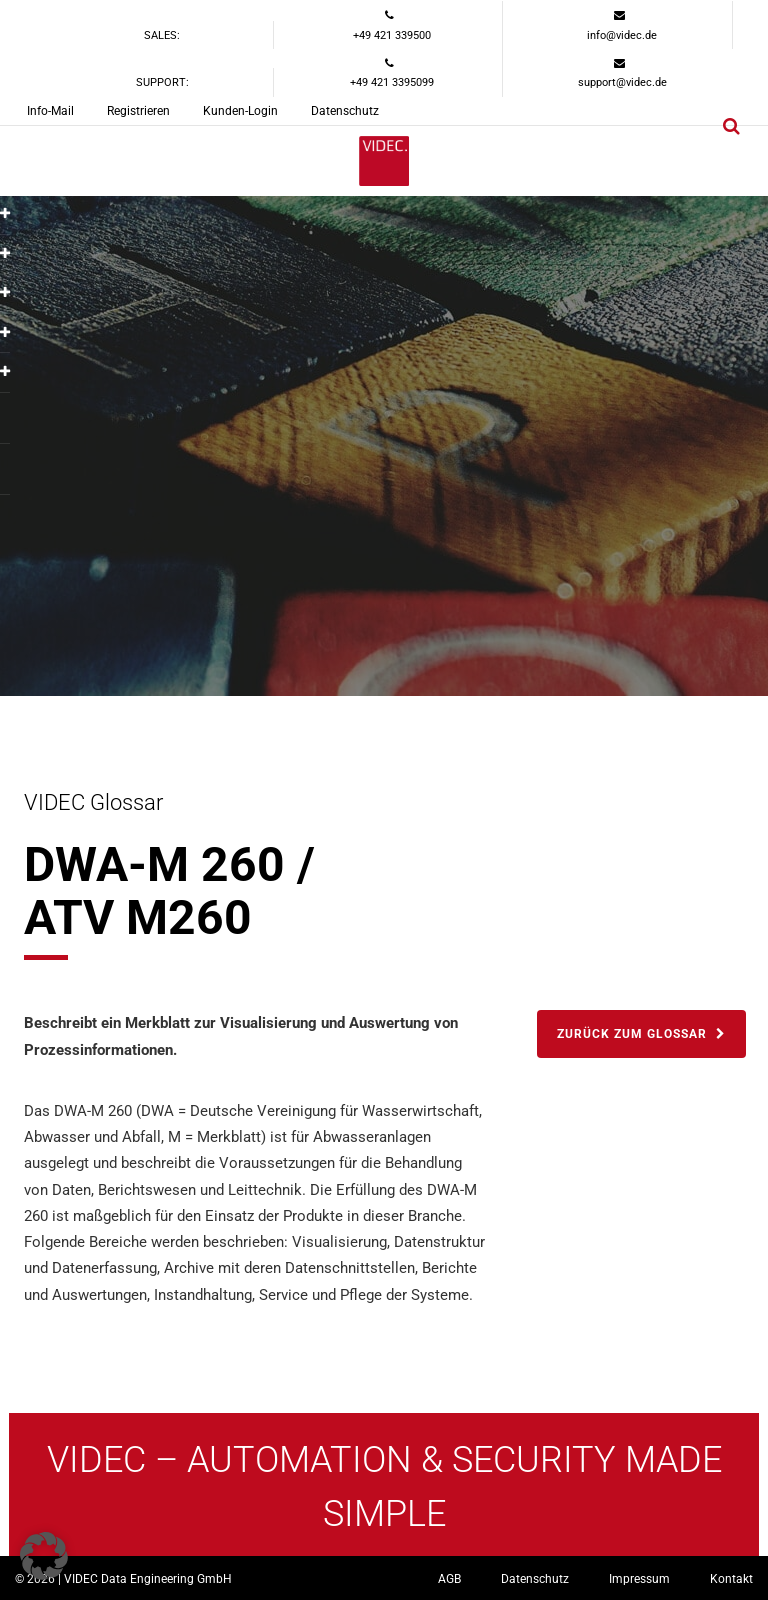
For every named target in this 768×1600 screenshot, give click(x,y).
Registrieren (138, 111)
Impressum (639, 1579)
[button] (44, 1556)
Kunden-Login (240, 111)
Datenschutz (345, 111)
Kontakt (731, 1579)
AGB (449, 1579)
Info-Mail (50, 111)
